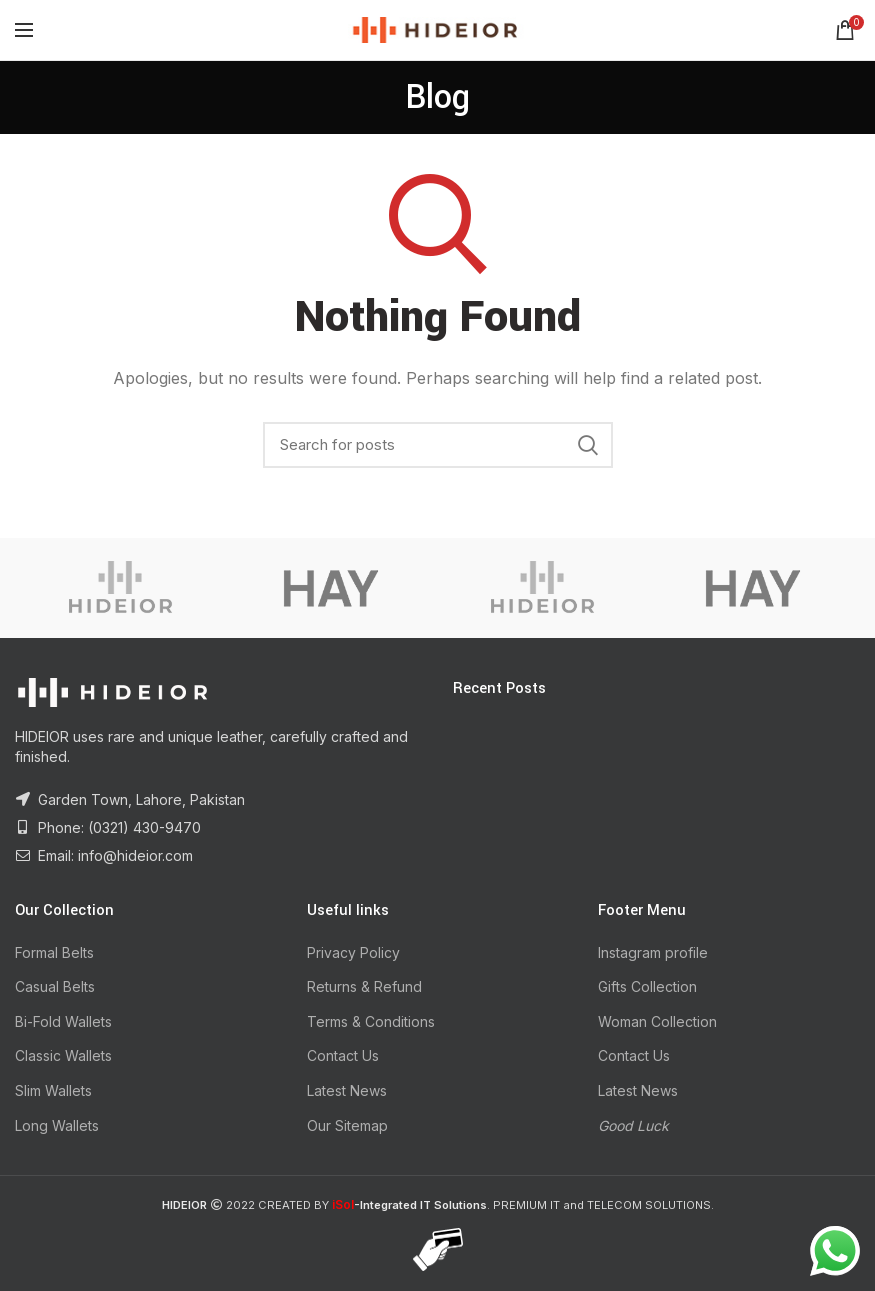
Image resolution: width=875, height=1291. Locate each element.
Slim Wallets (53, 1090)
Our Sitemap (347, 1125)
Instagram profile (653, 952)
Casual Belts (55, 986)
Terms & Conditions (371, 1021)
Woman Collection (657, 1021)
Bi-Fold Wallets (63, 1021)
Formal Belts (54, 952)
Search (588, 445)
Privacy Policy (353, 952)
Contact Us (343, 1055)
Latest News (347, 1090)
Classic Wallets (63, 1055)
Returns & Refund (364, 986)
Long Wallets (57, 1125)
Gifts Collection (647, 986)
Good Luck (633, 1125)
